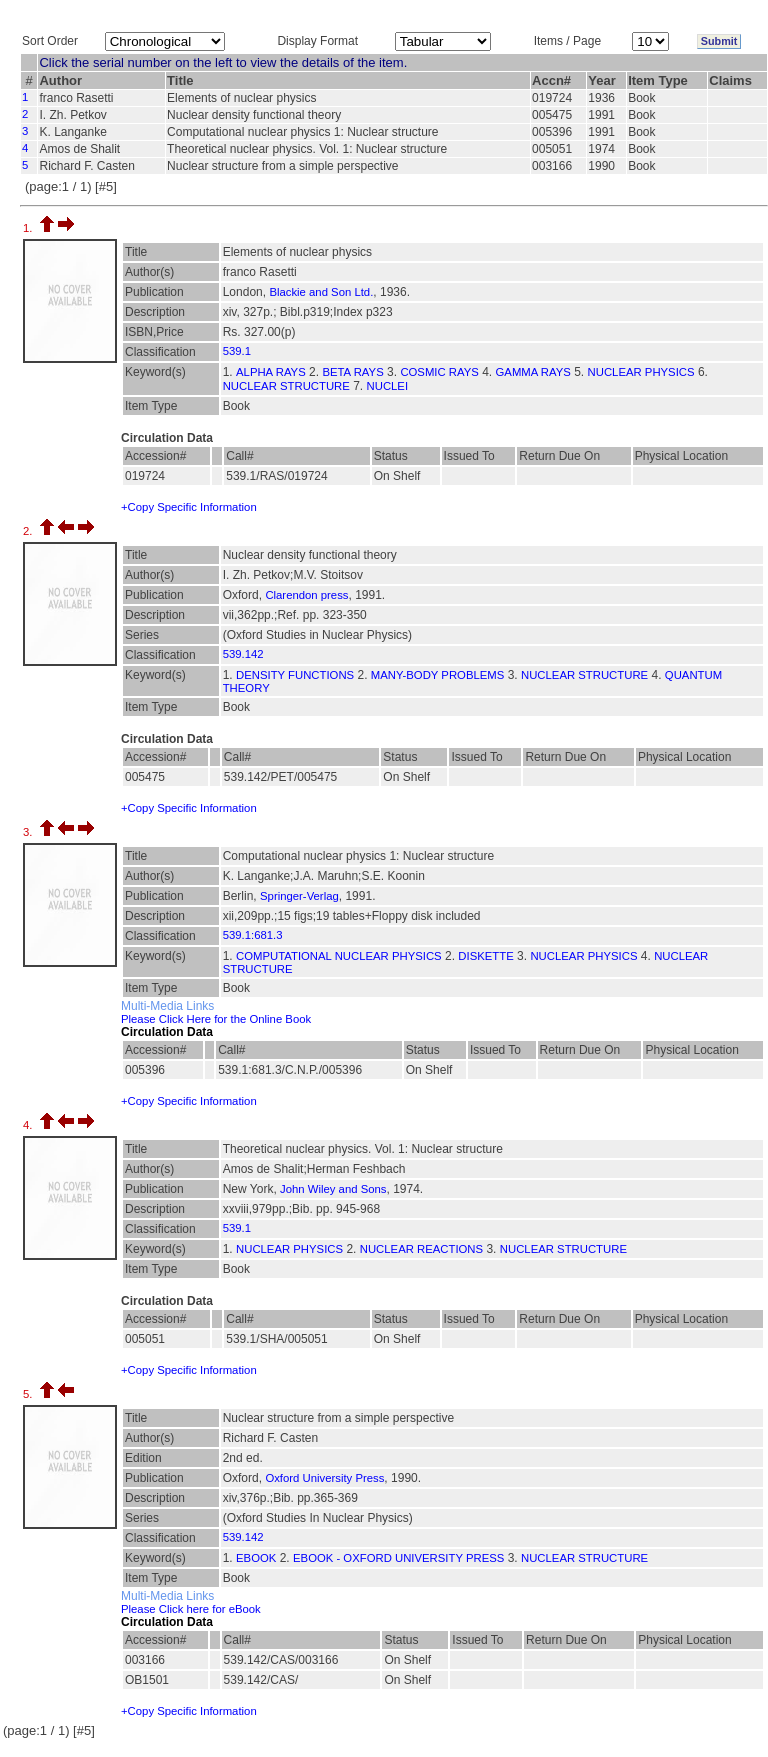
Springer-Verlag (299, 896)
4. (29, 1125)
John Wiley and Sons (333, 1189)
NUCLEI (388, 386)
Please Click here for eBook (191, 1609)
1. (29, 228)
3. (29, 832)
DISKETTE (485, 956)
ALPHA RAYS (271, 372)
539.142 (243, 654)
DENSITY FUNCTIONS (295, 675)
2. (29, 531)
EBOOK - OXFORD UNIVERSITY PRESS (398, 1558)
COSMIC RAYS (439, 372)
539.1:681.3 (253, 935)
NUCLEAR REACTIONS (421, 1249)
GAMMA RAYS (533, 372)
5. (29, 1394)
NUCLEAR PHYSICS (641, 372)
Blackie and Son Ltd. (321, 292)
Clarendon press (306, 595)
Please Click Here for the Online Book (216, 1019)
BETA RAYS (352, 372)
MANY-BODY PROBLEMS (437, 675)
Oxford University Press (324, 1478)
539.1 (237, 351)
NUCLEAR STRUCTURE (286, 386)
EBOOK (256, 1558)
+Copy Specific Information (189, 507)
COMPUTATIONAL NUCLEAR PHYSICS (339, 956)
